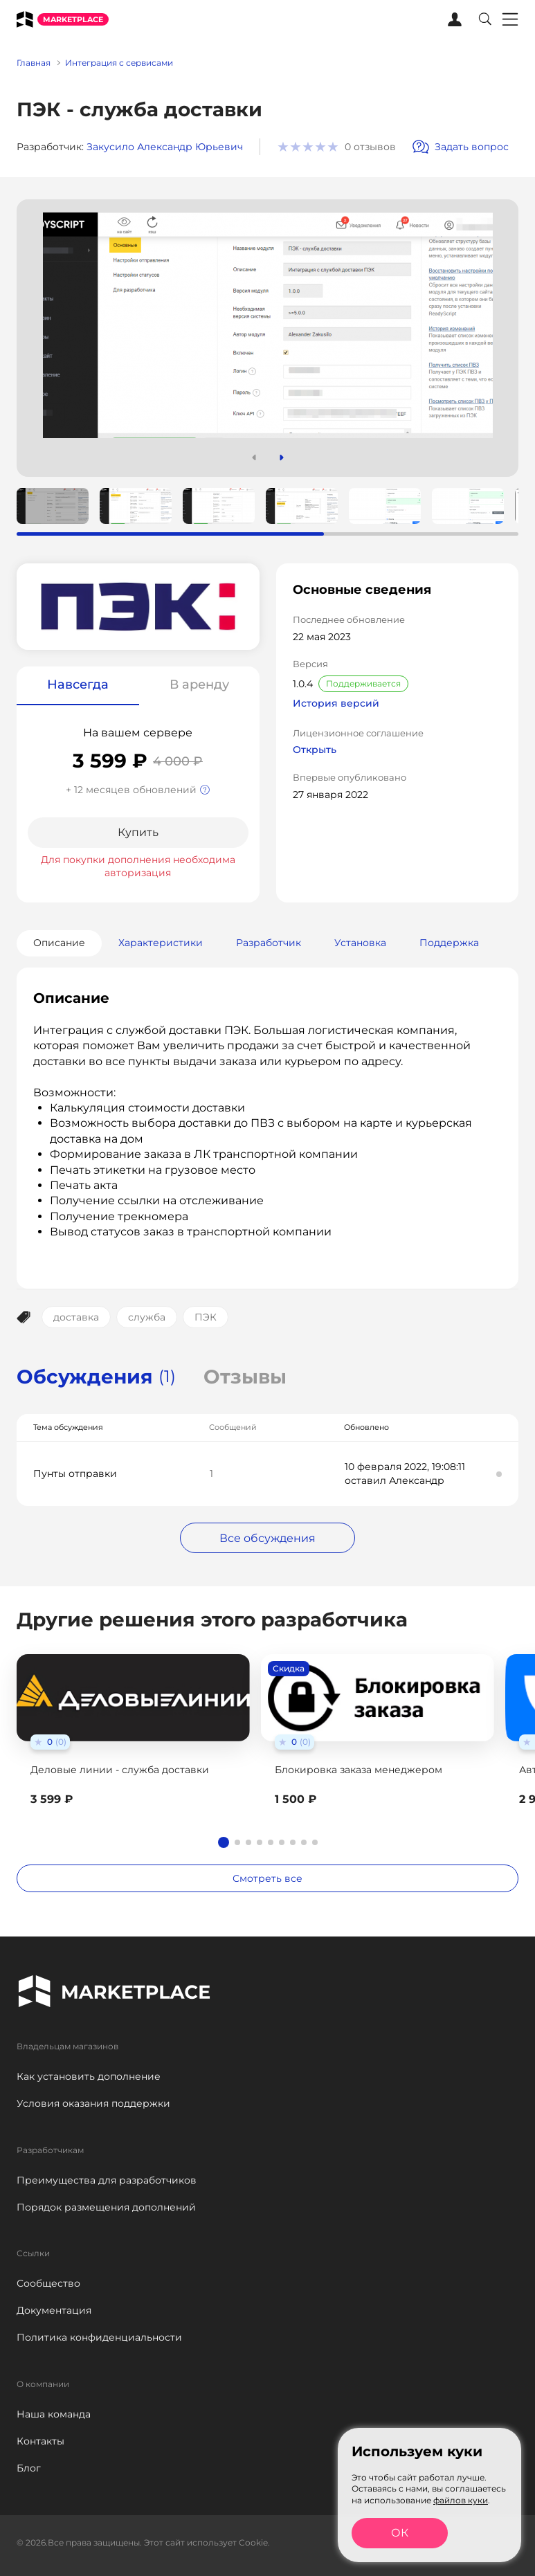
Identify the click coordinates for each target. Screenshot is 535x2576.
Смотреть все (267, 1878)
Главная (34, 63)
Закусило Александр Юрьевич (165, 147)
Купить (138, 832)
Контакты (40, 2441)
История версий (336, 703)
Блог (29, 2468)
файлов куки (460, 2500)
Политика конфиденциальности (99, 2337)
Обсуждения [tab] (96, 1376)
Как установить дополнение (89, 2076)
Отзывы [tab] (245, 1376)
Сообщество (48, 2283)
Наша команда (54, 2414)
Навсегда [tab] (78, 684)
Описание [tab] (59, 943)
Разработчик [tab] (268, 943)
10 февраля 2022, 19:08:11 (405, 1466)
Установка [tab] (360, 943)
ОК (399, 2532)
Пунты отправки (75, 1473)
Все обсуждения (267, 1538)
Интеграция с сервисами (119, 63)
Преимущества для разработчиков (107, 2180)
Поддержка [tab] (449, 943)
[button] (281, 457)
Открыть (314, 749)
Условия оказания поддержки (93, 2103)
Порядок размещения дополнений (106, 2207)
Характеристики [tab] (160, 943)
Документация (54, 2310)
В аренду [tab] (199, 684)
